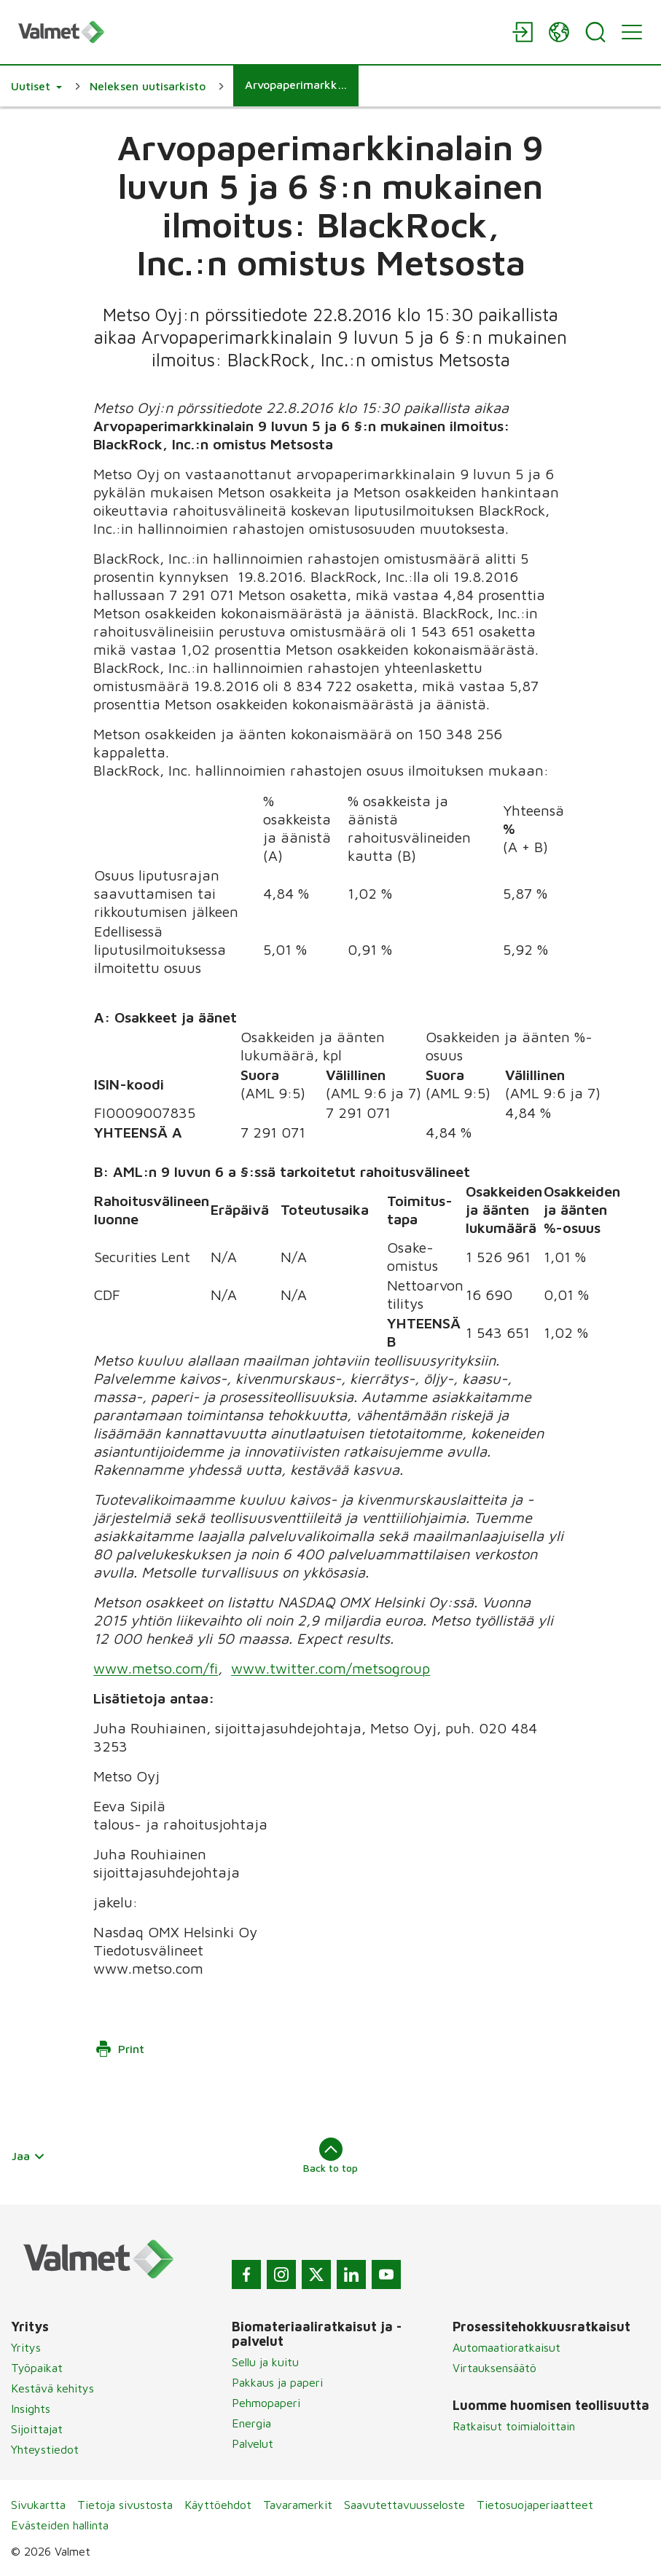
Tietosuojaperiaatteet (535, 2504)
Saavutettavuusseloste (404, 2504)
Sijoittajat (37, 2428)
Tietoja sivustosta (125, 2504)
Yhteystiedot (45, 2449)
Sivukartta (38, 2504)
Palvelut (252, 2443)
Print (119, 2048)
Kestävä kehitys (52, 2388)
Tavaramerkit (297, 2504)
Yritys (26, 2347)
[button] (36, 86)
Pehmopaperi (266, 2402)
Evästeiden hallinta (60, 2525)
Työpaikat (37, 2367)
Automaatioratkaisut (506, 2347)
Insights (30, 2408)
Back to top (330, 2156)
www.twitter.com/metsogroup (331, 1668)
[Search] (595, 32)
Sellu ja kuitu (265, 2361)
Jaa (28, 2155)
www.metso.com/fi (156, 1668)
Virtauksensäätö (494, 2367)
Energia (251, 2423)
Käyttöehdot (217, 2504)
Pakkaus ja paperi (277, 2382)
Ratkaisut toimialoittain (514, 2426)
